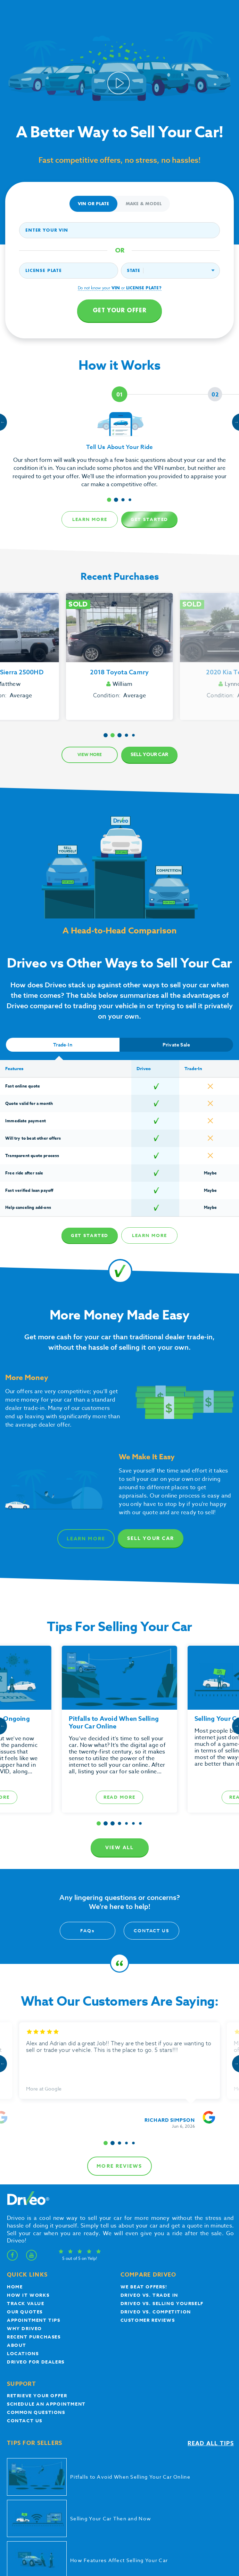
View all (119, 1847)
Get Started (149, 519)
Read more (120, 1797)
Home (15, 2148)
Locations (23, 2215)
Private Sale (176, 1045)
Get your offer (119, 310)
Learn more (89, 519)
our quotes (25, 2173)
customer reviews (148, 2182)
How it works (28, 2157)
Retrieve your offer (37, 2257)
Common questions (36, 2274)
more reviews (119, 2028)
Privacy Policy (73, 2488)
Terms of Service (104, 2488)
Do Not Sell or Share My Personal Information (120, 2494)
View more (89, 754)
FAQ (87, 1930)
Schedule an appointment (46, 2266)
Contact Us (151, 1930)
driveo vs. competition (156, 2173)
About (16, 2207)
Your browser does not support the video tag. (119, 70)
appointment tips (33, 2182)
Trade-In (62, 1045)
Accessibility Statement (144, 2488)
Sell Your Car (149, 754)
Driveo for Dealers (36, 2224)
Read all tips (211, 2305)
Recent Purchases (34, 2199)
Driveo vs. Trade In (149, 2157)
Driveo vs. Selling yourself (162, 2165)
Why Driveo (24, 2190)
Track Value (25, 2165)
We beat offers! (144, 2148)
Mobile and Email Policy (190, 2488)
